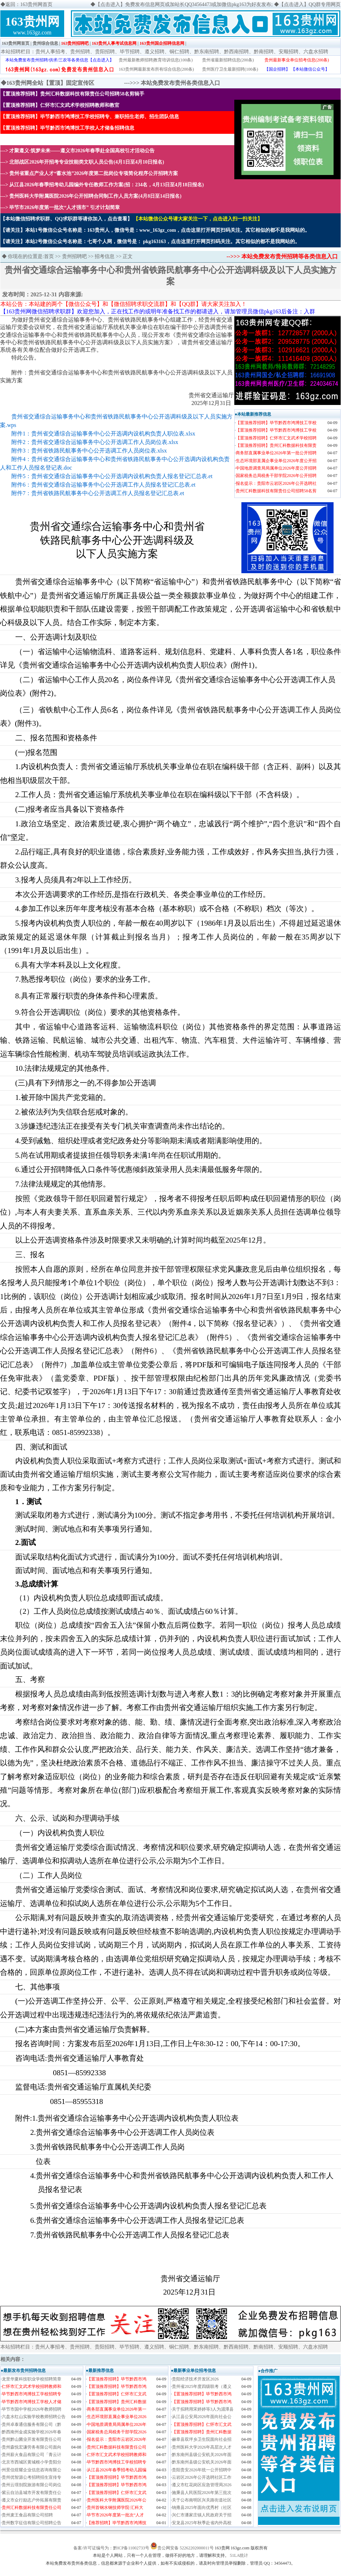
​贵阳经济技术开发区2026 (195, 2379)
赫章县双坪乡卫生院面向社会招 (201, 2439)
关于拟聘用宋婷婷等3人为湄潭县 (203, 2409)
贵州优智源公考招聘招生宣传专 (31, 2477)
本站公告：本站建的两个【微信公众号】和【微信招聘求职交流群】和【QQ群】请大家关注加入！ (123, 304)
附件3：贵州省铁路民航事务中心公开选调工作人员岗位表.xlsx (89, 451)
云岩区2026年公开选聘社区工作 (201, 2477)
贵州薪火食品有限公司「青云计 (31, 2454)
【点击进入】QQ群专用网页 (310, 4)
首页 (49, 256)
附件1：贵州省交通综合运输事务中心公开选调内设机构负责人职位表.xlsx (103, 434)
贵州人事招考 (50, 51)
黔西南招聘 (236, 51)
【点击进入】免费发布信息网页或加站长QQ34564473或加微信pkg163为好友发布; (184, 4)
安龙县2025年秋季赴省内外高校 (201, 2522)
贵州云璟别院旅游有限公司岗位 (31, 2484)
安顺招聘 (288, 51)
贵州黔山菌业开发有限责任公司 (31, 2439)
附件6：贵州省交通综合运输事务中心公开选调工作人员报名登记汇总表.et (103, 485)
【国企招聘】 (277, 69)
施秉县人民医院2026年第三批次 (201, 2492)
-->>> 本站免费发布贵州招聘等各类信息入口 (282, 256)
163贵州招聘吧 (75, 43)
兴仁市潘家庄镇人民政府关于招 (201, 2514)
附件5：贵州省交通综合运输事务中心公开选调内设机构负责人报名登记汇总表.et (112, 476)
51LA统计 (239, 2555)
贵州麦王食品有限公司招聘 (27, 2514)
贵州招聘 (80, 51)
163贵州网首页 (15, 43)
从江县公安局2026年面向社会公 (201, 2416)
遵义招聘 (154, 51)
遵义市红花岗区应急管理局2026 (201, 2484)
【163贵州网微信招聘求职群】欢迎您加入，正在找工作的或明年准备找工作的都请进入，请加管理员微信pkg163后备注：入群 (157, 311)
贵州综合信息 (45, 43)
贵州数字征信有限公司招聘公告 (31, 2522)
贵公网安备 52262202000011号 (185, 2547)
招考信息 (104, 256)
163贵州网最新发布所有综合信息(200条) (156, 69)
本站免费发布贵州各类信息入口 (180, 83)
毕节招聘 (130, 51)
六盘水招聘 (315, 51)
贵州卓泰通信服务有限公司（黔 (31, 2424)
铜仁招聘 (179, 51)
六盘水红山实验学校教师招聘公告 (34, 2416)
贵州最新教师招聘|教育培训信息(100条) (155, 59)
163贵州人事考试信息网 (114, 43)
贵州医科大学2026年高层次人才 (201, 2447)
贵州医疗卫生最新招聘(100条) (230, 69)
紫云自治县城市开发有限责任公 (31, 2492)
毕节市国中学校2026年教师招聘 (31, 2409)
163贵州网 (32, 21)
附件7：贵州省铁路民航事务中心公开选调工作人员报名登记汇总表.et (97, 493)
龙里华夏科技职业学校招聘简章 (31, 2379)
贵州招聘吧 (74, 256)
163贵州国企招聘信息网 (162, 43)
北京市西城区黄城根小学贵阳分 (31, 2462)
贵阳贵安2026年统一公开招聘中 (201, 2469)
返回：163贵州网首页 (28, 4)
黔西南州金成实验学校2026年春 (31, 2431)
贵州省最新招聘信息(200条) (228, 59)
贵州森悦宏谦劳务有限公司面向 (31, 2447)
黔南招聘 (264, 51)
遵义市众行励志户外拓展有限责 (31, 2500)
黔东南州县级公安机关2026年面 (201, 2454)
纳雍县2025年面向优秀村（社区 (201, 2507)
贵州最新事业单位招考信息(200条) (296, 59)
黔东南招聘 (206, 51)
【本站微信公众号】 (310, 69)
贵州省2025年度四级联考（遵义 (201, 2386)
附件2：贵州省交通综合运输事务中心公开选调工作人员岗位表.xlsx (94, 442)
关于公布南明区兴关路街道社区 (201, 2500)
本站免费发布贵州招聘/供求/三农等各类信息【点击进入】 (59, 59)
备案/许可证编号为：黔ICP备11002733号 (111, 2547)
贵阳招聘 (105, 51)
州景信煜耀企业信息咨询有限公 (31, 2469)
